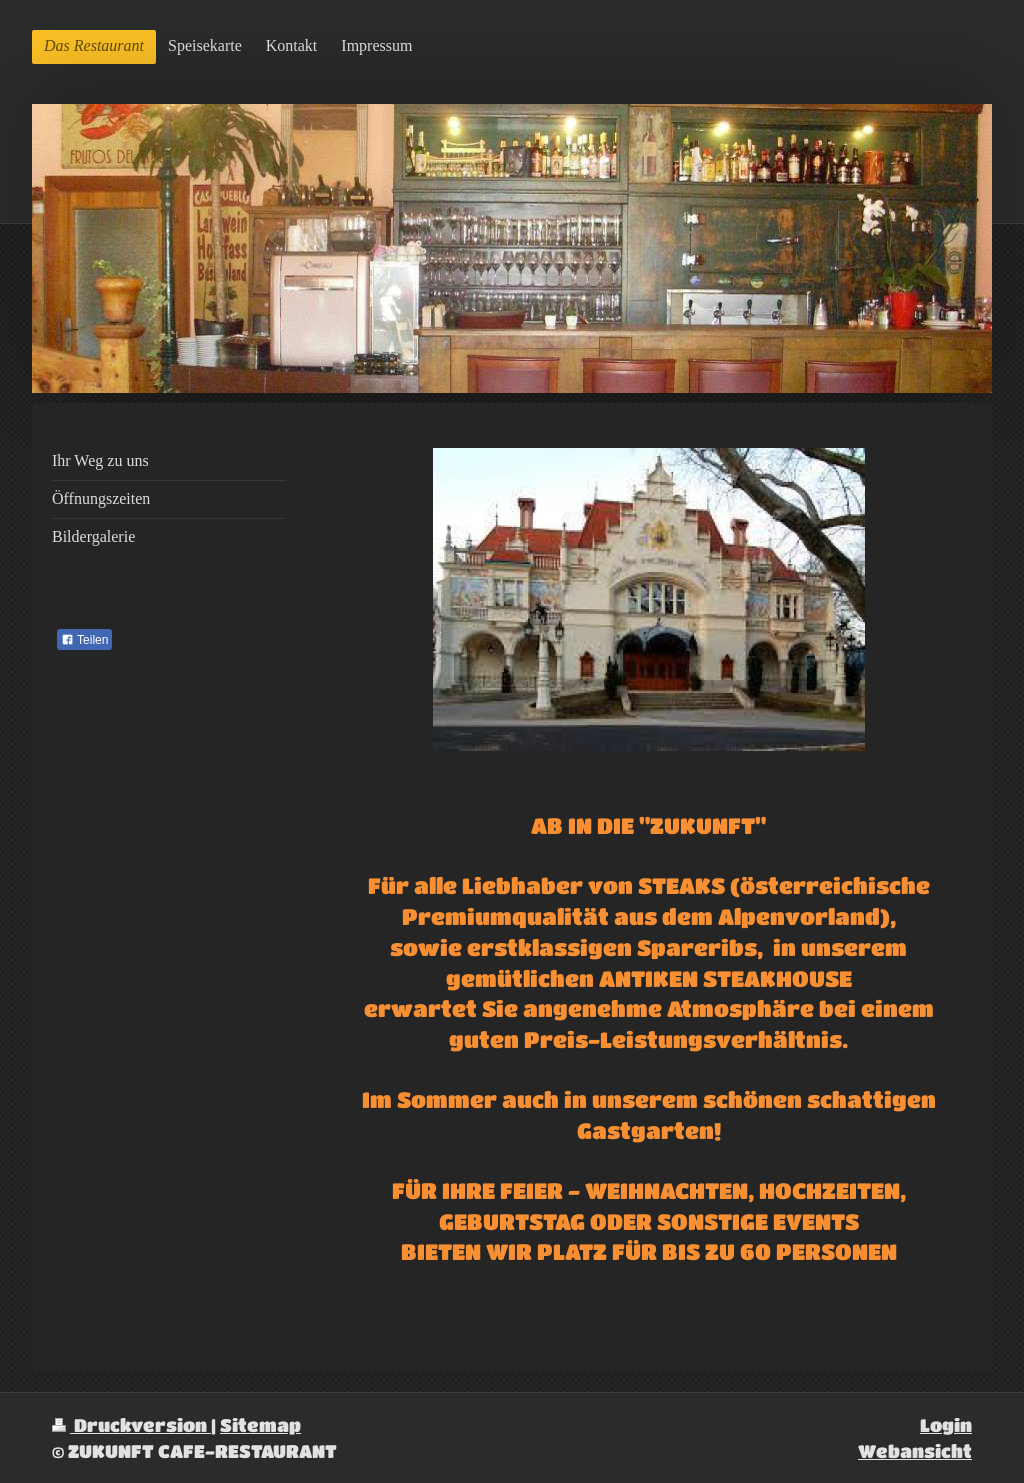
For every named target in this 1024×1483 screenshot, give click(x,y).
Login (946, 1424)
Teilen (84, 640)
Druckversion (131, 1424)
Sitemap (260, 1424)
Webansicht (915, 1450)
